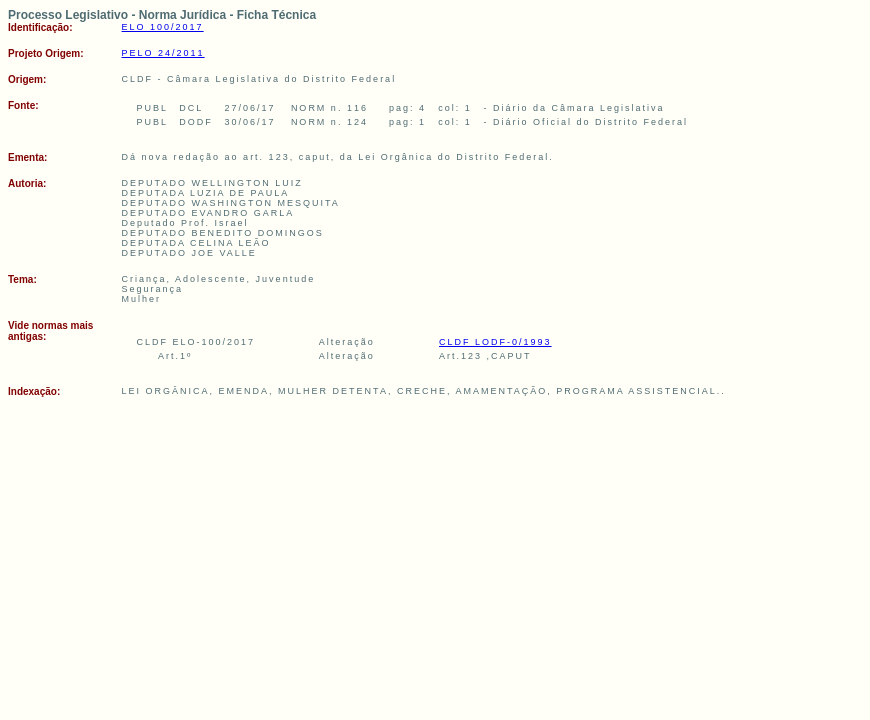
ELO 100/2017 (163, 27)
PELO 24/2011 (163, 53)
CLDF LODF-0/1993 (495, 342)
